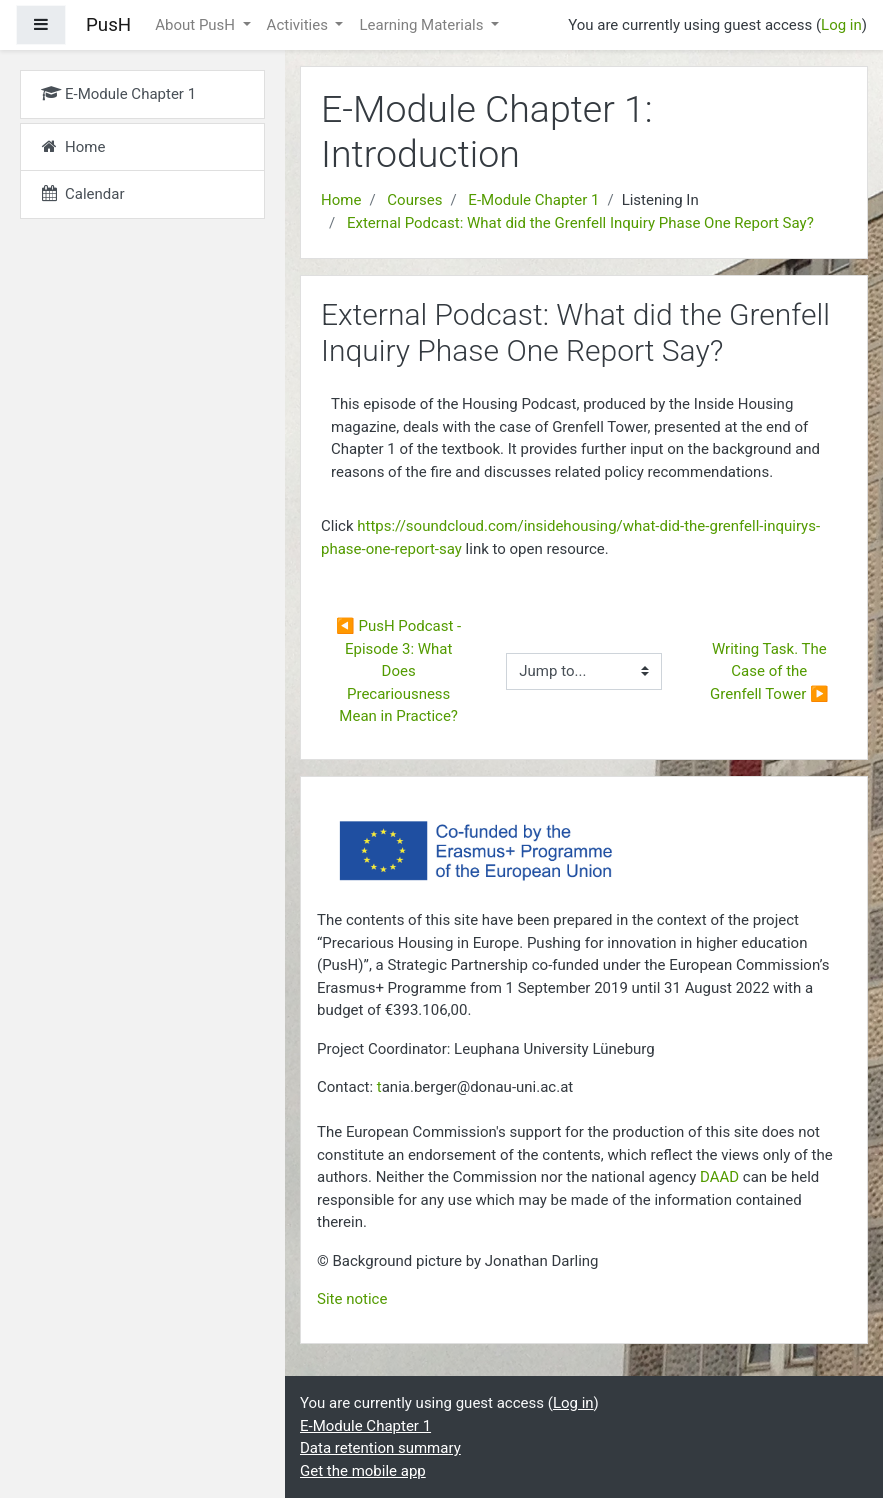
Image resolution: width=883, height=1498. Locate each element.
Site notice (352, 1299)
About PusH (197, 25)
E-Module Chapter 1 (533, 200)
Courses (414, 200)
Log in (841, 25)
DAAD (719, 1177)
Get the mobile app (363, 1471)
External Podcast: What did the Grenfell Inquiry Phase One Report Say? (580, 223)
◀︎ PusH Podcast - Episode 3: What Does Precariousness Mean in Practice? (400, 671)
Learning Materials (423, 25)
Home (341, 200)
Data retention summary (380, 1448)
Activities (299, 25)
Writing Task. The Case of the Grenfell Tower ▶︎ (770, 671)
